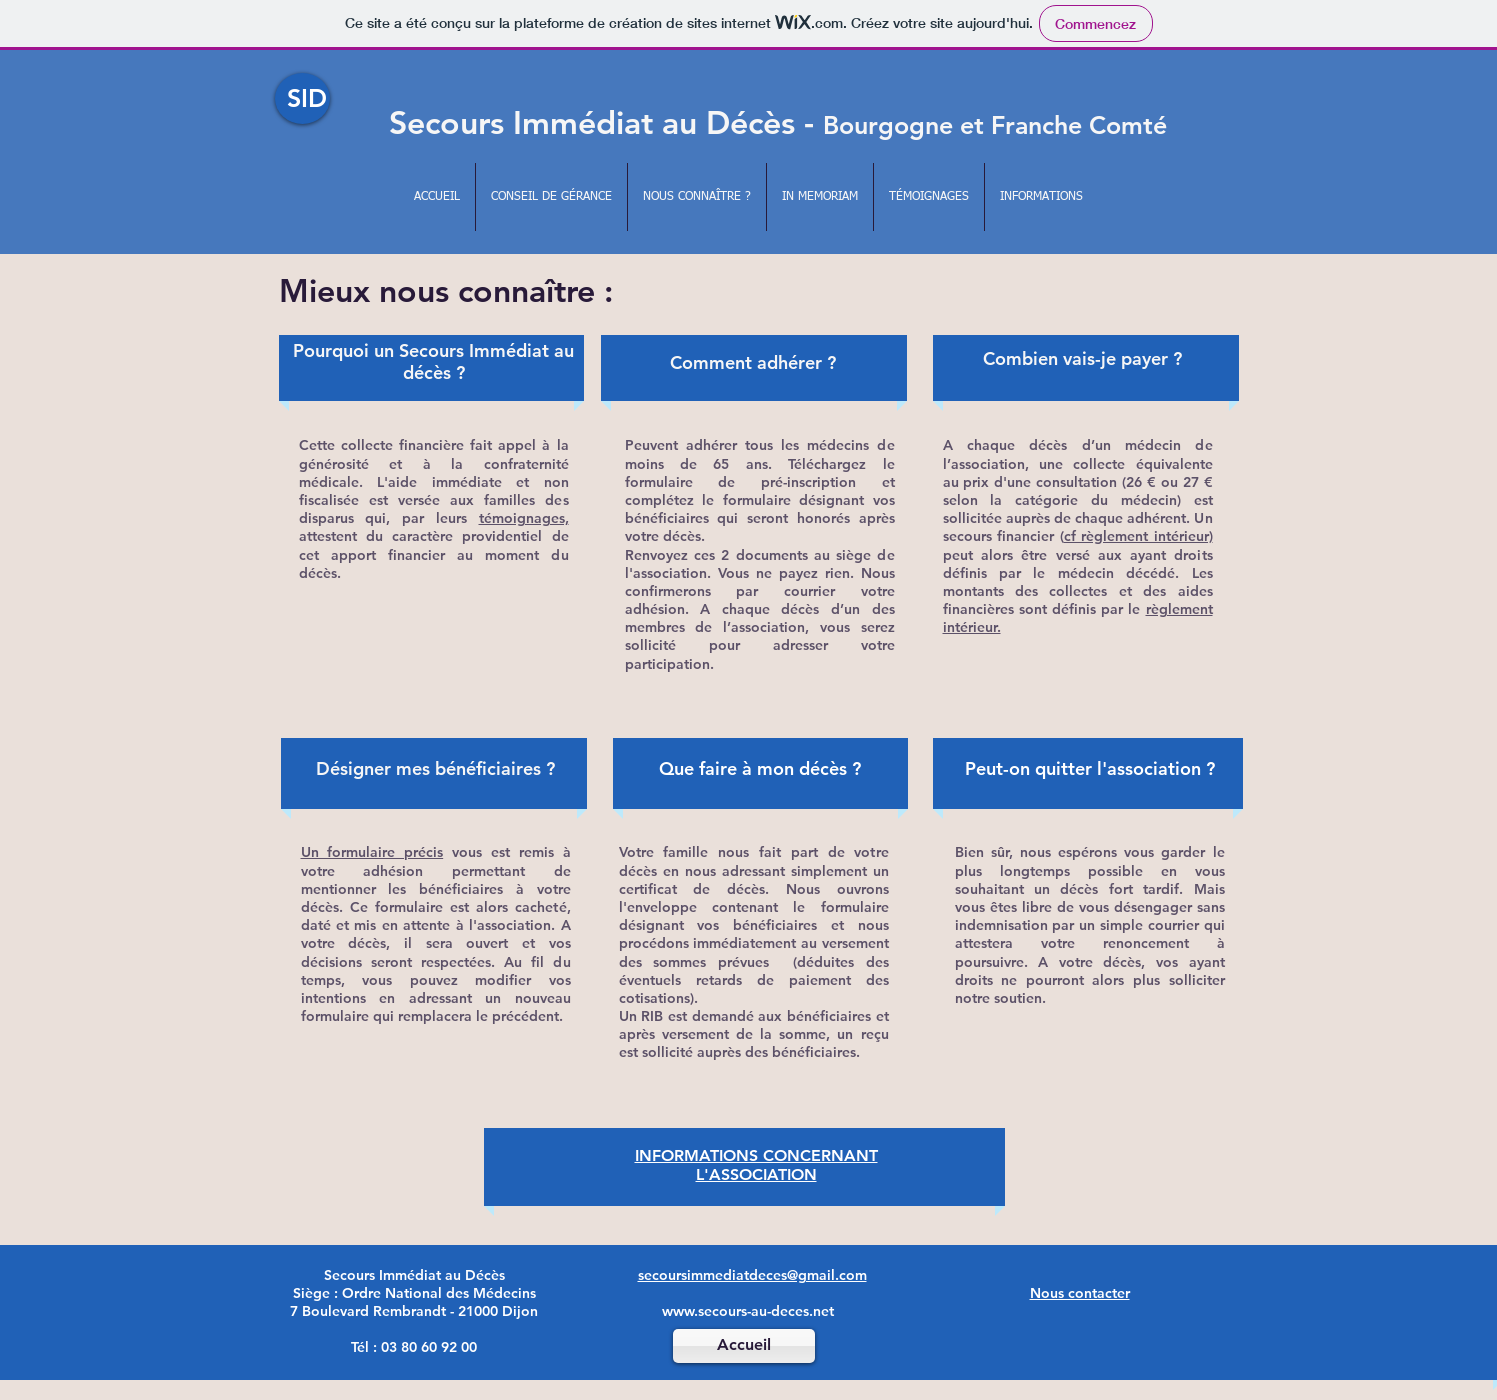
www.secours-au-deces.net (748, 1311)
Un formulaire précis (372, 852)
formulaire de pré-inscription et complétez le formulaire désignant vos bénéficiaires (760, 500)
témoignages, (524, 518)
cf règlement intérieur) (1138, 536)
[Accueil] (744, 1346)
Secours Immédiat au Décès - (778, 122)
